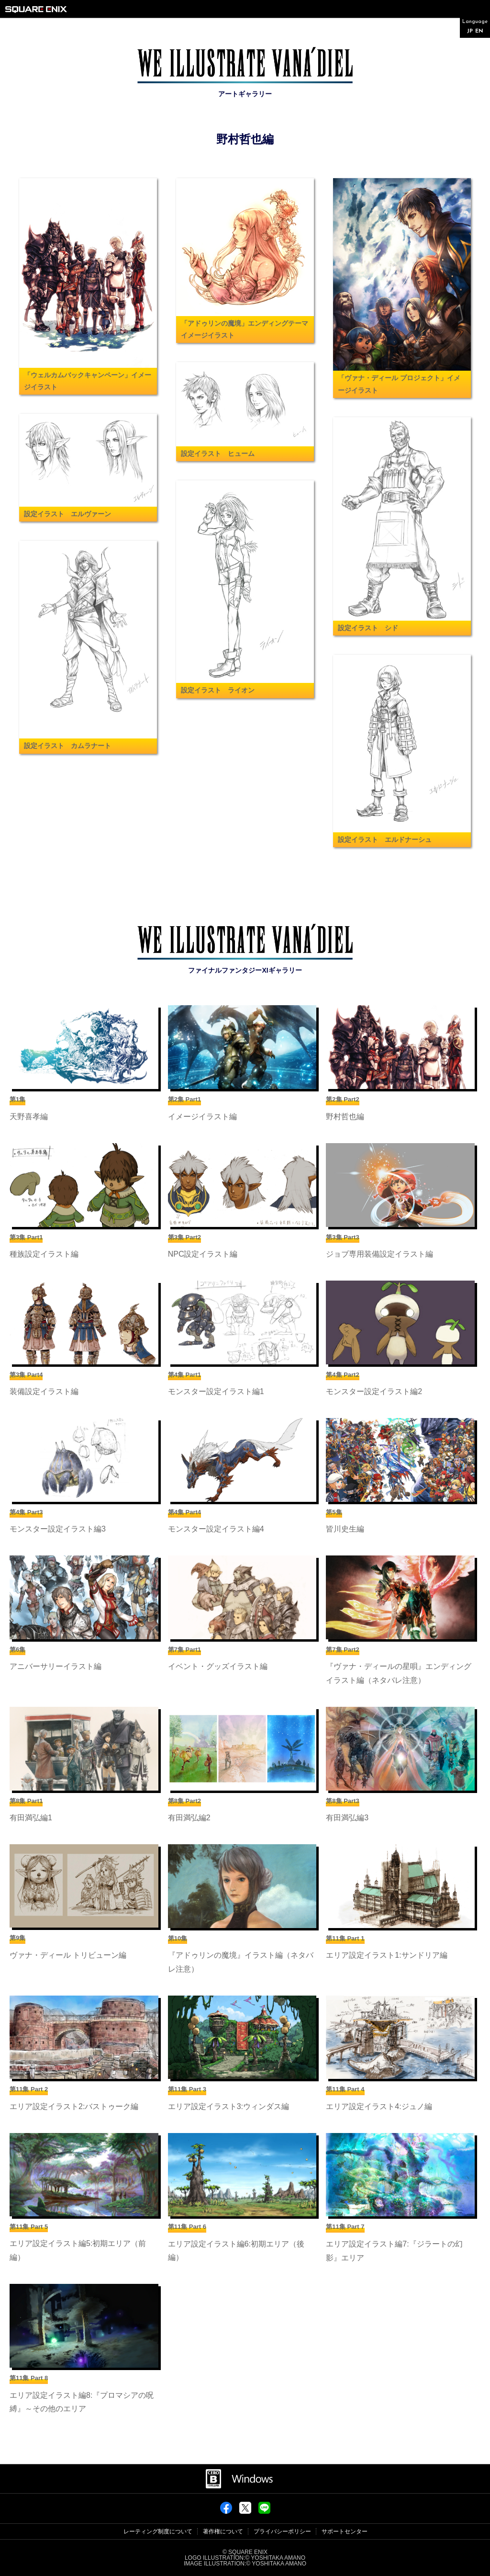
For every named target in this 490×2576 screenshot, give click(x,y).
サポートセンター (345, 2531)
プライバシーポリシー (282, 2531)
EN (479, 31)
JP (470, 31)
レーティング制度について (157, 2531)
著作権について (223, 2531)
